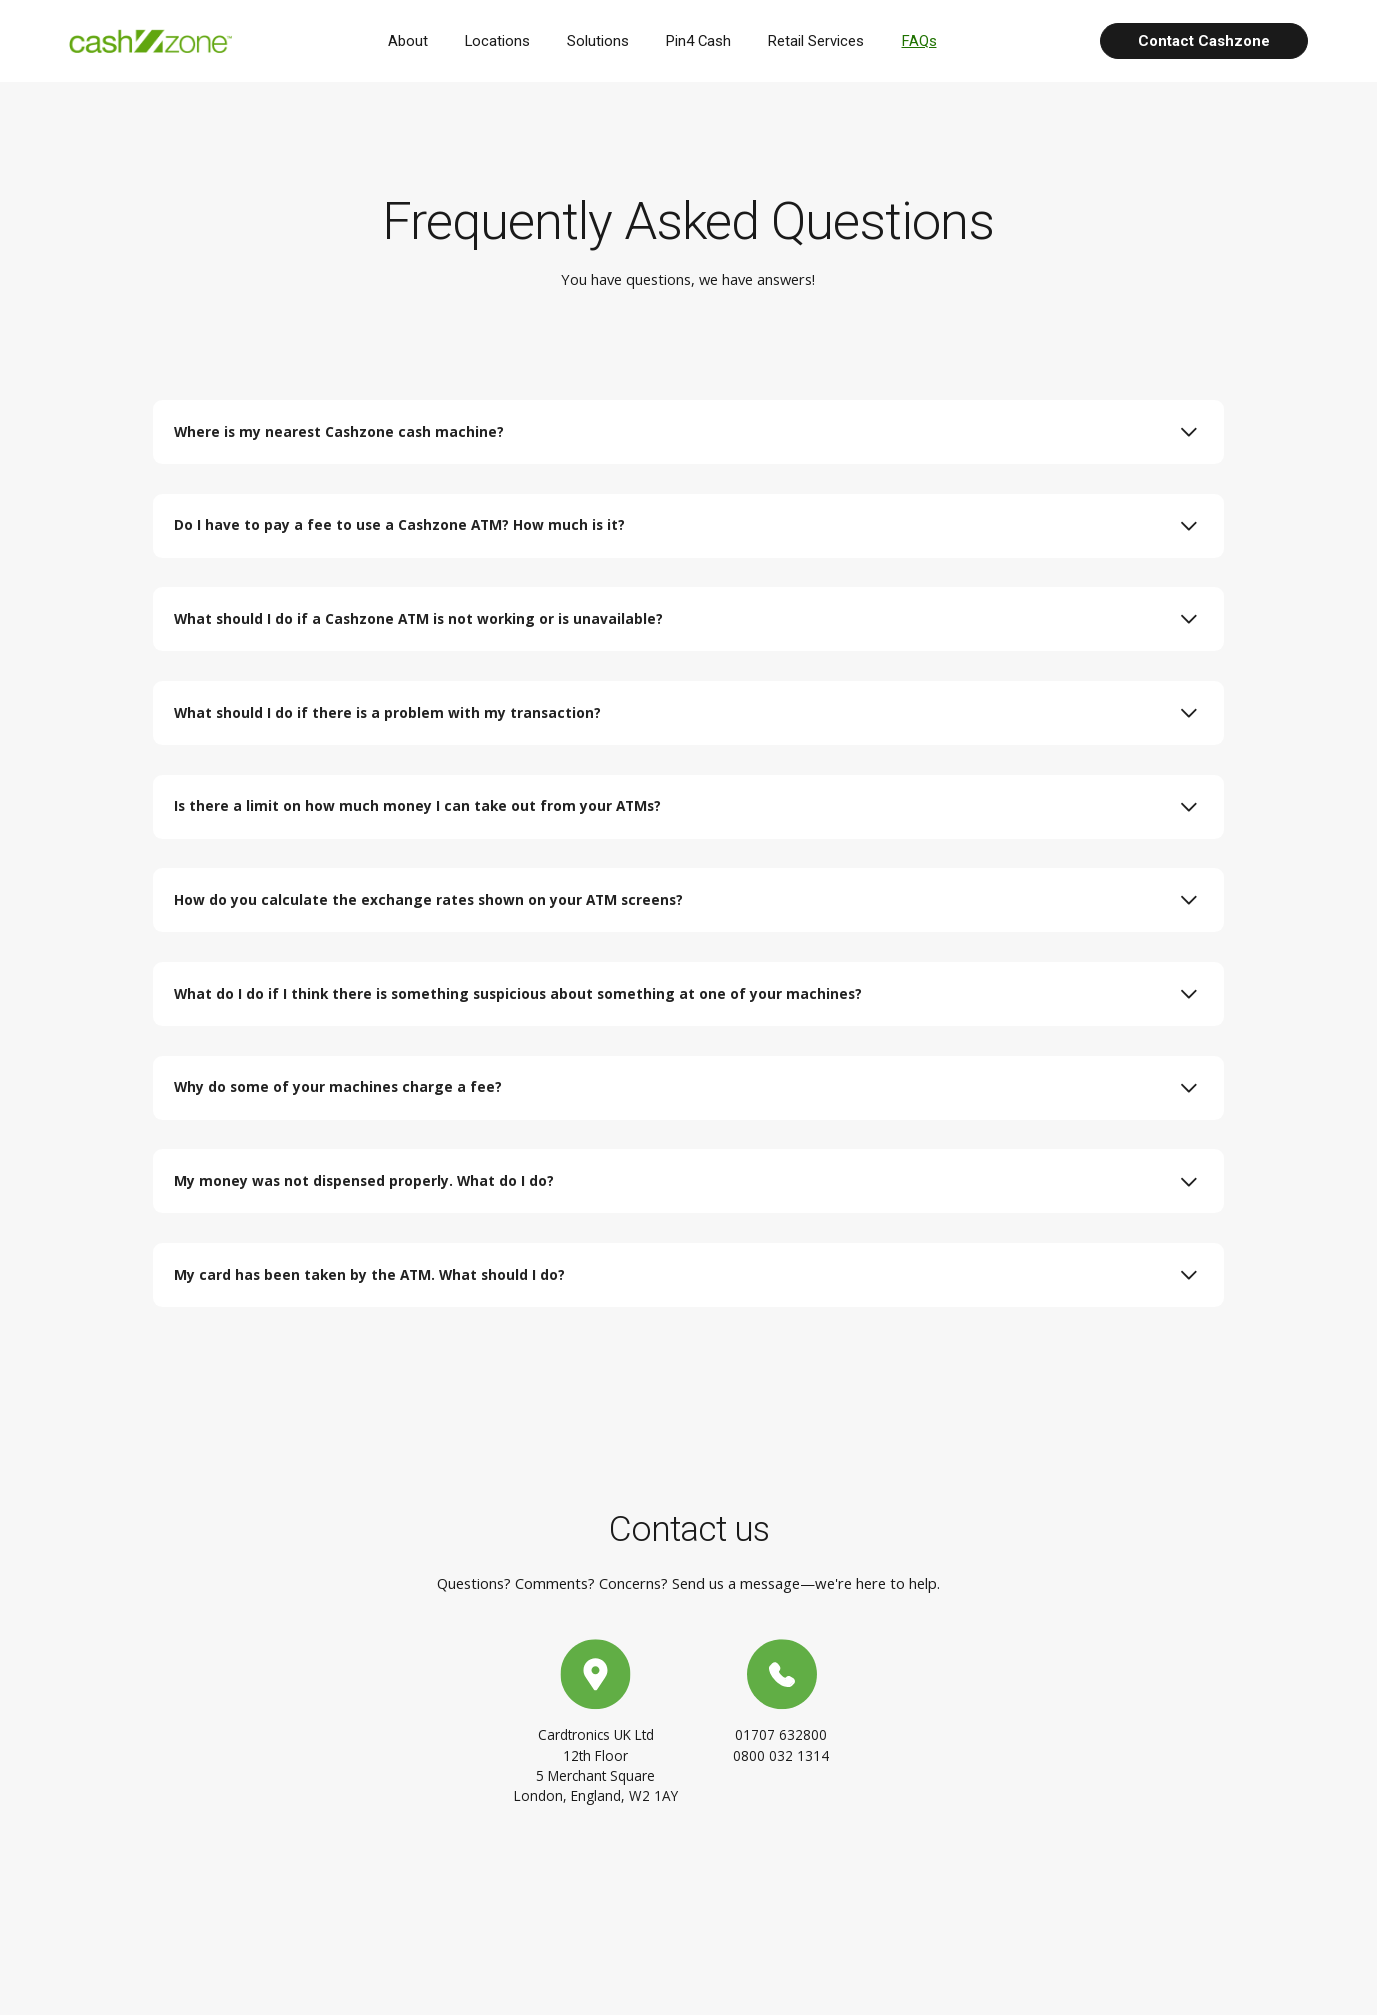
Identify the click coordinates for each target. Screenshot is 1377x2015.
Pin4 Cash (706, 41)
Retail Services (824, 41)
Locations (505, 41)
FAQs (926, 41)
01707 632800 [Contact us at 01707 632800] (781, 1766)
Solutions (606, 41)
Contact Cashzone (1204, 41)
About (416, 41)
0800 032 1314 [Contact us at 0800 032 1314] (781, 1788)
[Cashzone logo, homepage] (158, 41)
